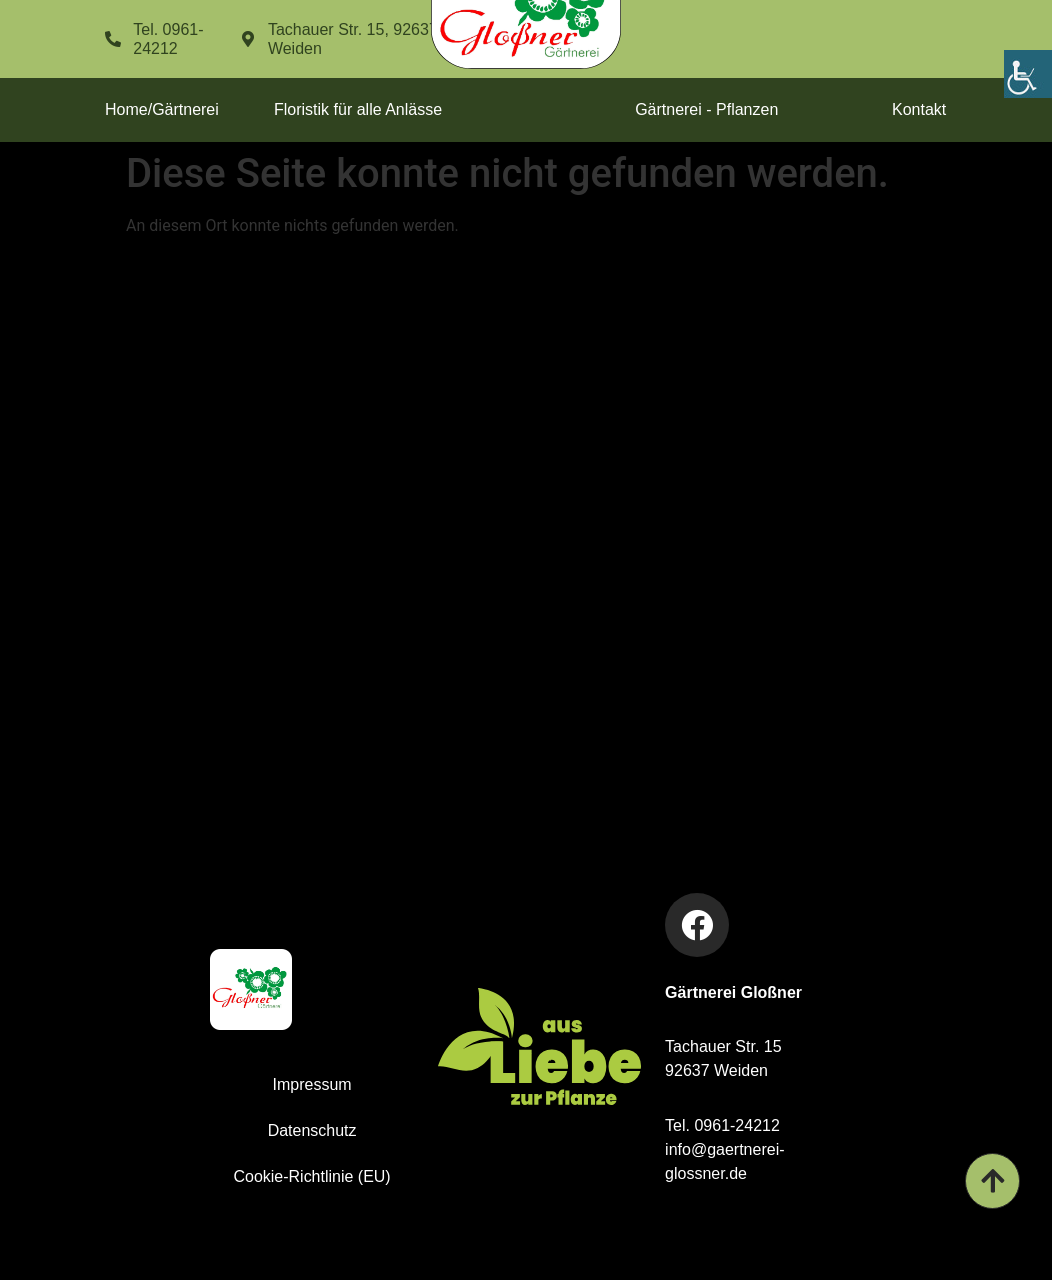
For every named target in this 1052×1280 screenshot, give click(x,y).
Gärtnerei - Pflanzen (706, 109)
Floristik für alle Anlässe (358, 109)
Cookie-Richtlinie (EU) (311, 1176)
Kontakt (920, 109)
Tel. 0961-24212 (722, 1125)
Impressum (312, 1084)
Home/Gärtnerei (162, 109)
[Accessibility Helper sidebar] (1028, 74)
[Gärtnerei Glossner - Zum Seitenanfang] (992, 1181)
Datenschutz (312, 1130)
